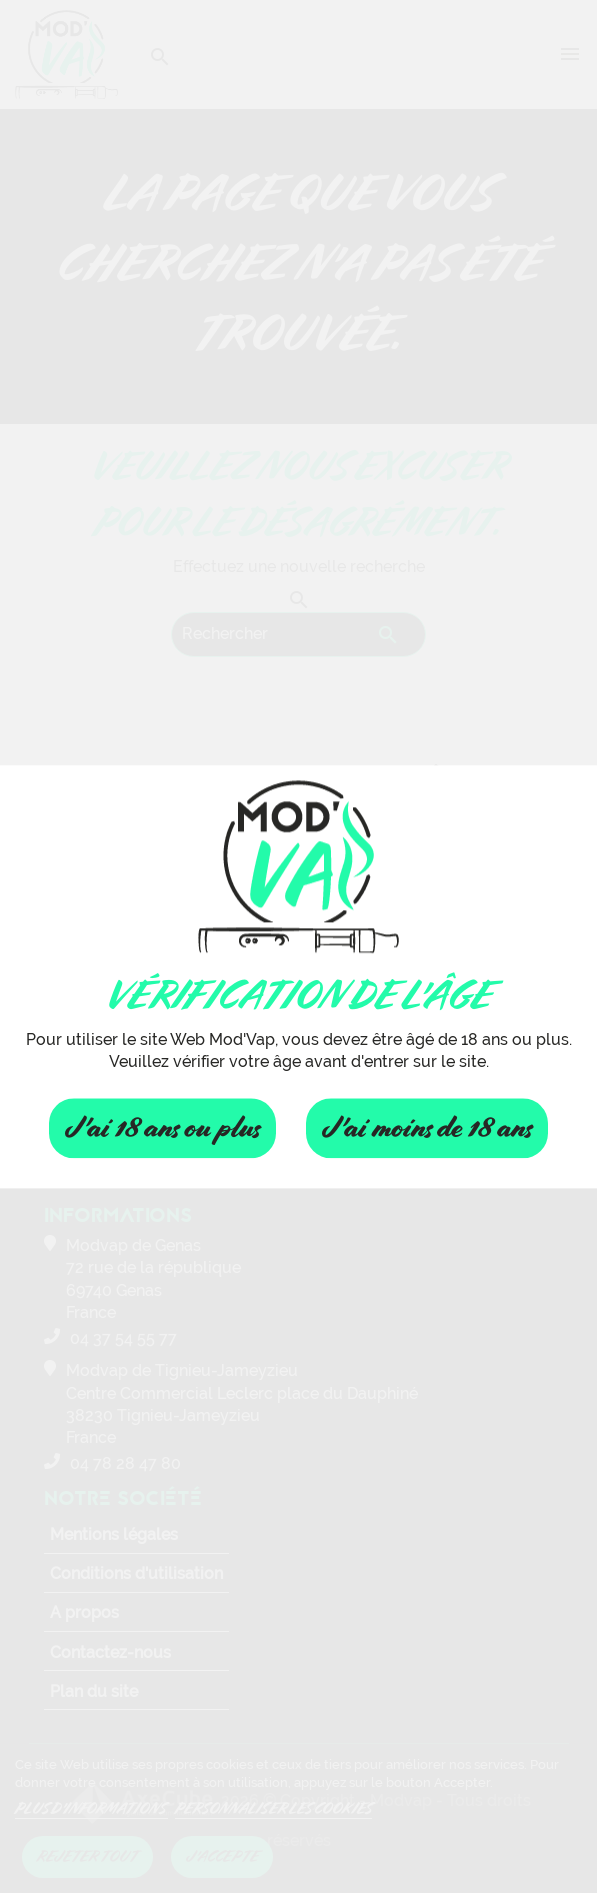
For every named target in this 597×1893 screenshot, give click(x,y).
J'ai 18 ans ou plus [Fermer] (162, 1128)
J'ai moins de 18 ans (427, 1128)
